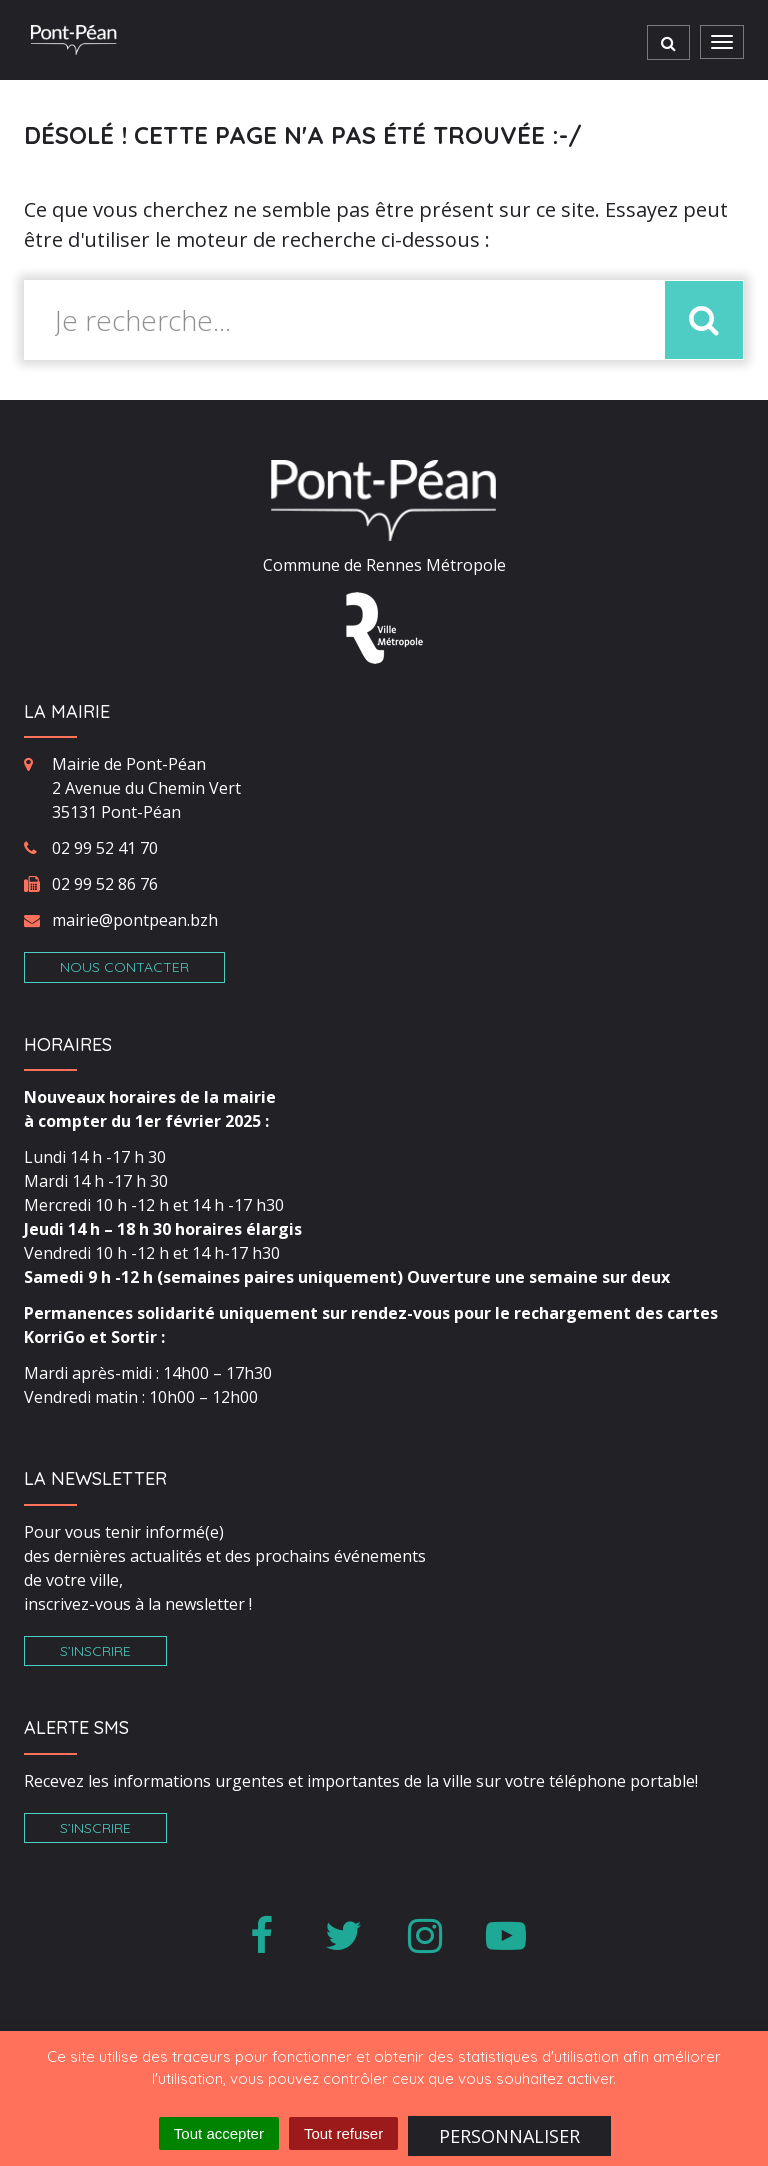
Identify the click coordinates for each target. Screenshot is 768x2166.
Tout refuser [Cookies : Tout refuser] (343, 2133)
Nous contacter (124, 967)
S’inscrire (95, 1651)
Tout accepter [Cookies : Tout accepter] (219, 2133)
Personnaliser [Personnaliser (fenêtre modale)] (509, 2136)
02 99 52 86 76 (105, 884)
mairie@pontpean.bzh (135, 920)
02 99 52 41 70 (105, 848)
